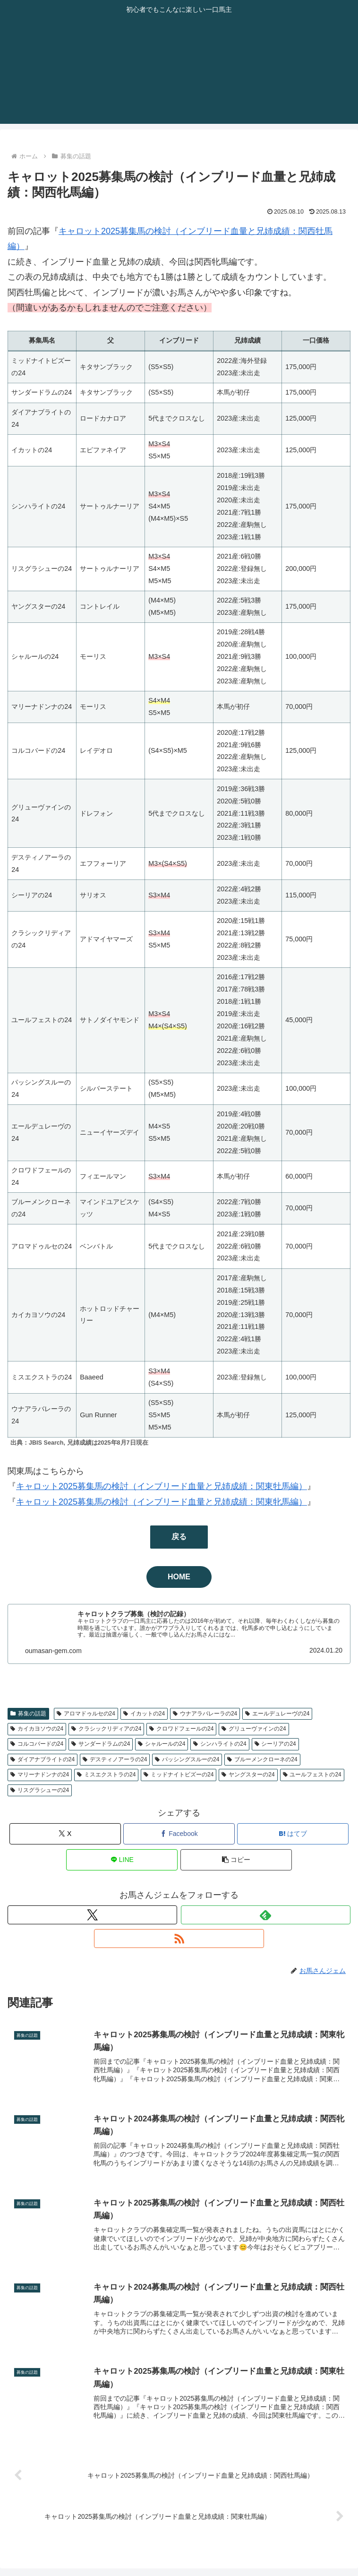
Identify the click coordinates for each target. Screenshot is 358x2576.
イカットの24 (144, 1713)
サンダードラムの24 (100, 1743)
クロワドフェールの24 (181, 1728)
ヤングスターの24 (248, 1774)
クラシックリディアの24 (106, 1728)
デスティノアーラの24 (115, 1759)
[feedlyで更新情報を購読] (265, 1914)
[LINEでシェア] (122, 1859)
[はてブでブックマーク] (293, 1833)
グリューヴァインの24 (254, 1728)
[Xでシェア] (65, 1833)
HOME (179, 1577)
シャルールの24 (161, 1743)
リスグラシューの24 (39, 1790)
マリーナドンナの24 (39, 1774)
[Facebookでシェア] (179, 1833)
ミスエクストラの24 (106, 1774)
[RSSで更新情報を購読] (179, 1938)
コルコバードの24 (36, 1743)
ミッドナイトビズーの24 (178, 1774)
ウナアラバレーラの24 (205, 1713)
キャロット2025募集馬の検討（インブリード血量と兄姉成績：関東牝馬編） (161, 1502)
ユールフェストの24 (312, 1774)
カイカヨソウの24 (36, 1728)
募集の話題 (28, 1713)
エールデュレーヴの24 (277, 1713)
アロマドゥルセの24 (86, 1713)
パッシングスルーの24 (187, 1759)
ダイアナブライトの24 (42, 1759)
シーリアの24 (275, 1743)
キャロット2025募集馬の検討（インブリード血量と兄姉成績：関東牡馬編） (161, 1486)
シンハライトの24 (219, 1743)
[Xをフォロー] (92, 1914)
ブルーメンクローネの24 (262, 1759)
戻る (179, 1537)
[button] (236, 1859)
